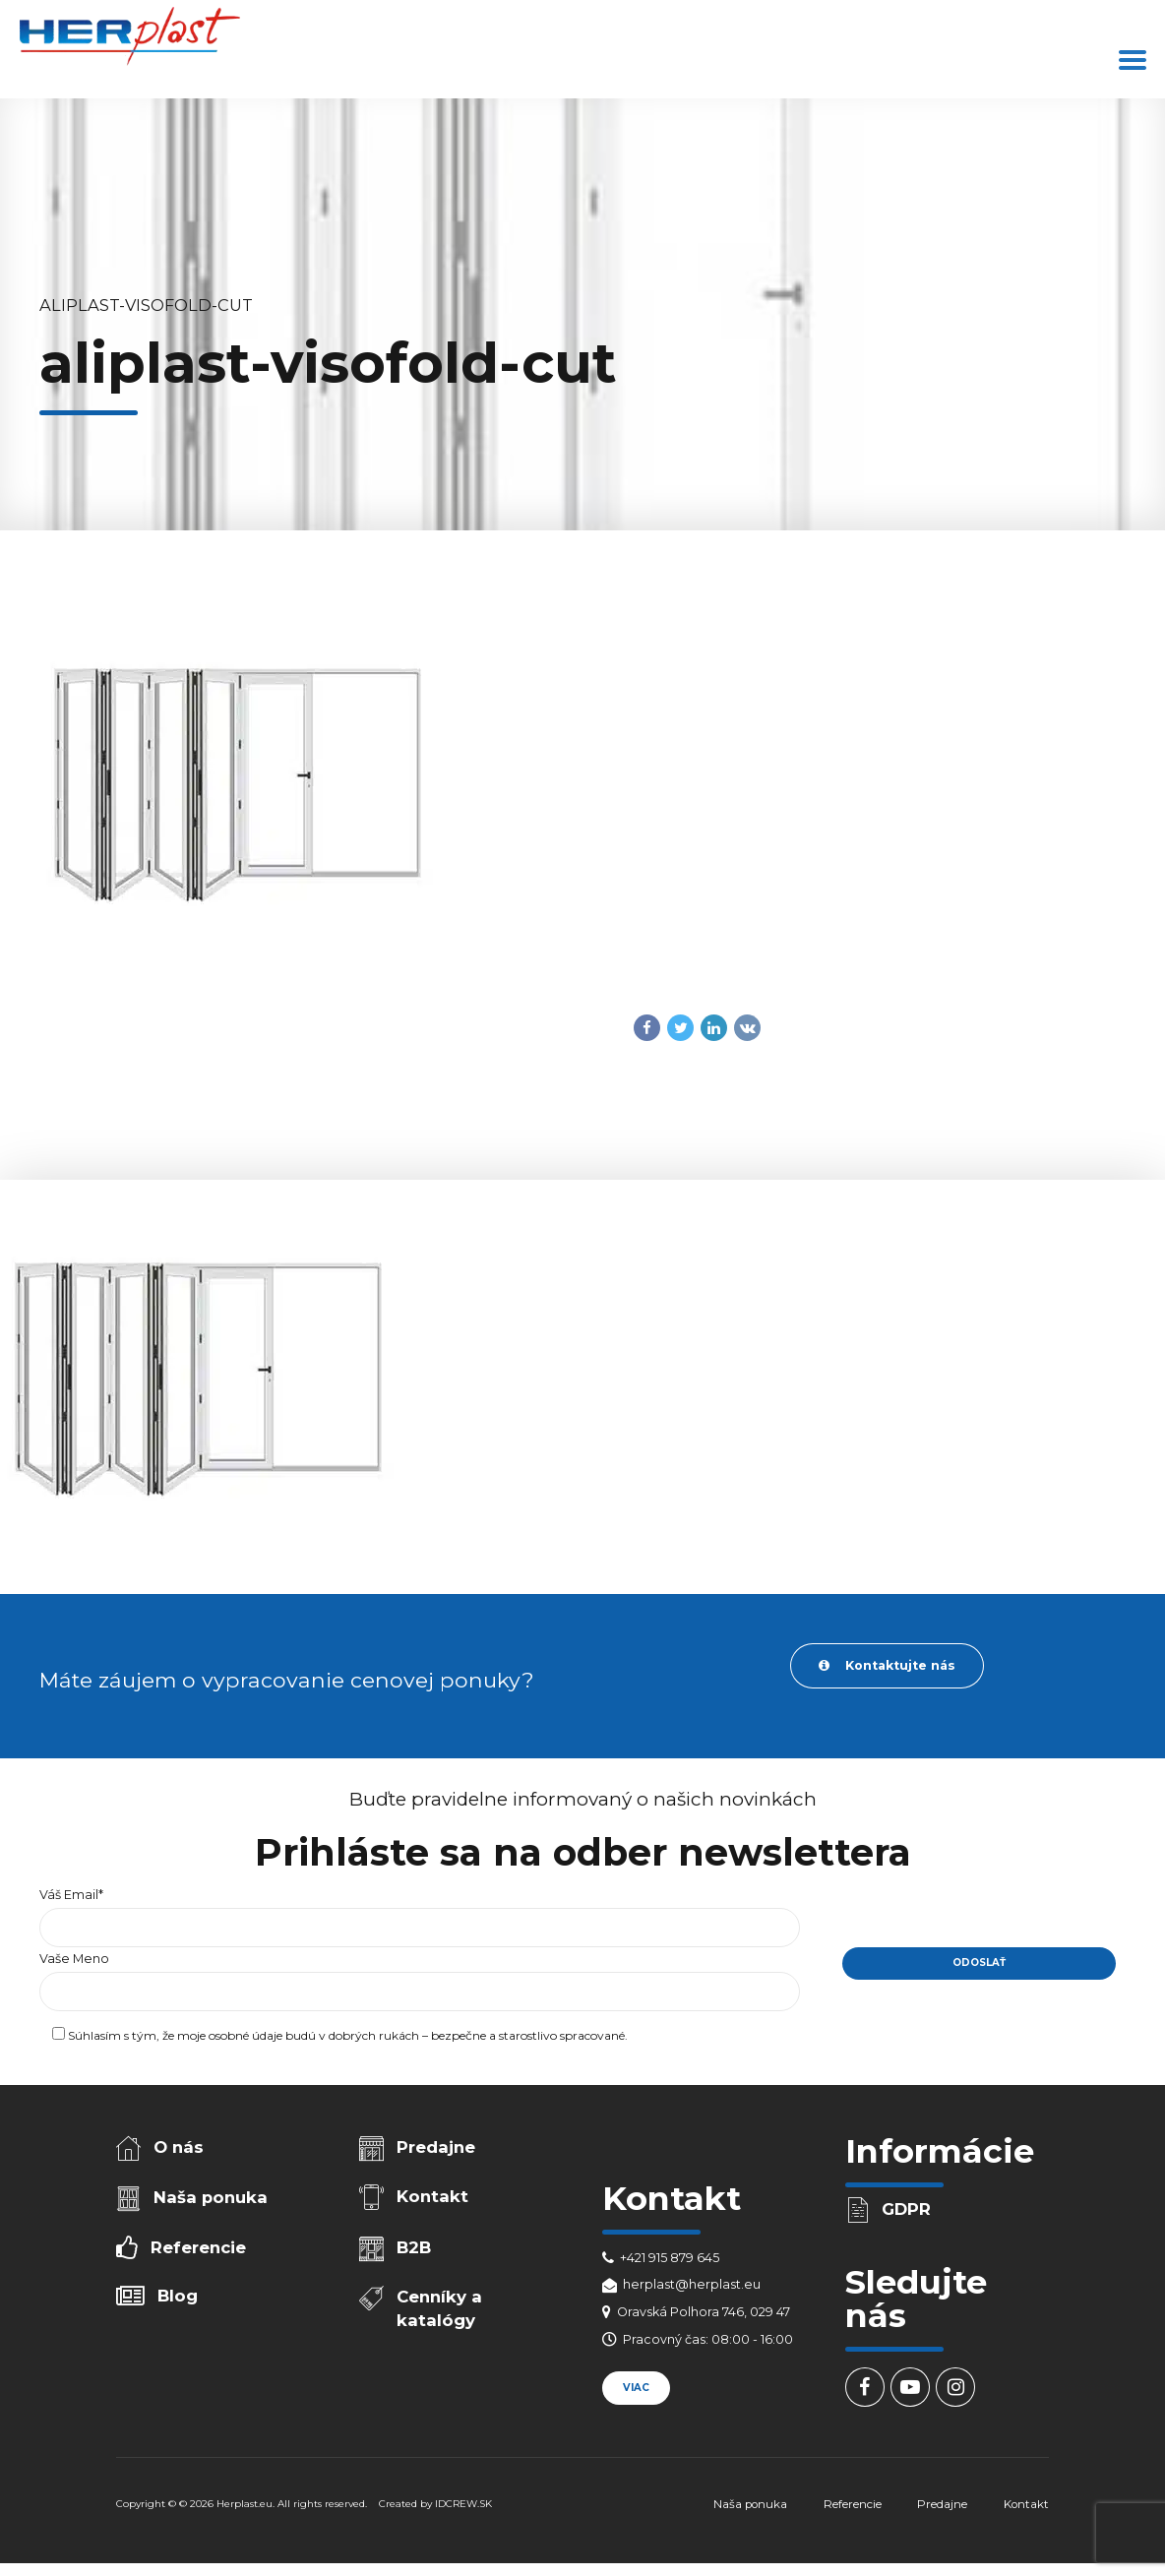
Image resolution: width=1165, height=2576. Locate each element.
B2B (414, 2247)
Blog (177, 2295)
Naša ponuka (210, 2197)
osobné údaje (245, 2035)
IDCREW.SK (463, 2503)
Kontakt (432, 2196)
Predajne (436, 2147)
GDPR (906, 2209)
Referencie (198, 2247)
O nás (178, 2147)
